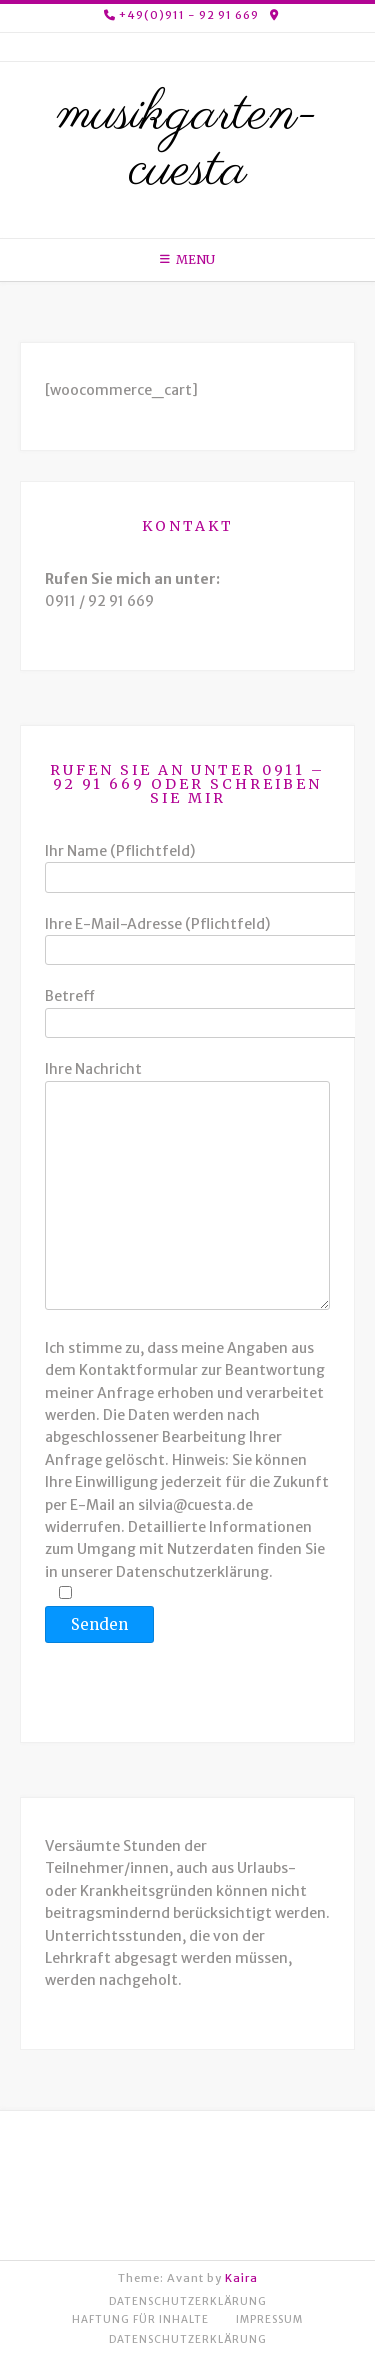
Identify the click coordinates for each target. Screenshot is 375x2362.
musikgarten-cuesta (188, 143)
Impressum (269, 2319)
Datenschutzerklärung (188, 2301)
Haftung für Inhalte (140, 2319)
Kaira (241, 2278)
